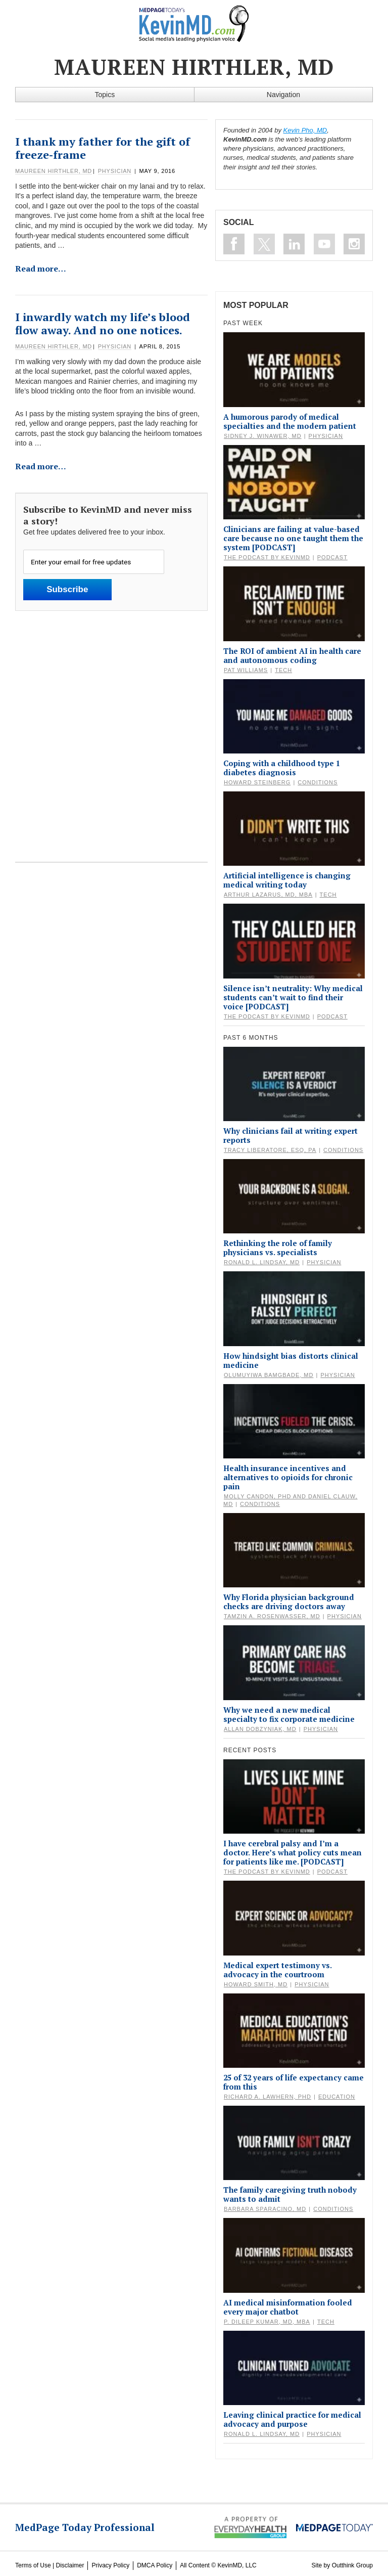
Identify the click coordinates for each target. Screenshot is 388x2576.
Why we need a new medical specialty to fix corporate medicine (289, 1714)
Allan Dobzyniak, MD (260, 1729)
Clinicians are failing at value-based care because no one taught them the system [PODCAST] (293, 538)
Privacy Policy (110, 2565)
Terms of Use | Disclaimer (49, 2565)
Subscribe (67, 589)
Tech (283, 670)
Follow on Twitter (264, 244)
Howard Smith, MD (255, 1984)
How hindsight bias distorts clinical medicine (290, 1360)
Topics (105, 95)
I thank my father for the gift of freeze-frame (102, 148)
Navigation (283, 95)
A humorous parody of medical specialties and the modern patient (289, 421)
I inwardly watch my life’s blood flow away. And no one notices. (102, 323)
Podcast (332, 557)
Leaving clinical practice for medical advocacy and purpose (292, 2419)
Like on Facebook (234, 244)
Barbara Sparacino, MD (265, 2209)
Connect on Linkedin (294, 244)
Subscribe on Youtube (324, 244)
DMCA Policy (154, 2565)
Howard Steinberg (257, 782)
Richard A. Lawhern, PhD (267, 2097)
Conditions (317, 782)
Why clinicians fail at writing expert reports (290, 1135)
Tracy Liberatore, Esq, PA (270, 1150)
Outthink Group (352, 2565)
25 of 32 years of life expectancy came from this (293, 2082)
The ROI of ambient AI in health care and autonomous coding (292, 655)
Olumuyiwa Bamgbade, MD (268, 1375)
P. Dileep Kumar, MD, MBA (267, 2322)
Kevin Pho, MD (305, 130)
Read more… (40, 268)
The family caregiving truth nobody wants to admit (290, 2194)
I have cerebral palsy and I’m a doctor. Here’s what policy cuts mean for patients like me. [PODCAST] (292, 1852)
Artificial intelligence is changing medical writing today (287, 880)
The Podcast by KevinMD (267, 557)
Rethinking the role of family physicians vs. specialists (277, 1247)
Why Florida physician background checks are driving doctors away (288, 1601)
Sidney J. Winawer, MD (263, 436)
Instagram (354, 244)
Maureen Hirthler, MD (53, 171)
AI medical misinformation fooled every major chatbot (287, 2307)
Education (336, 2097)
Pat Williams (246, 670)
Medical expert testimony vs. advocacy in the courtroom (277, 1969)
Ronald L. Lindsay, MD (262, 1262)
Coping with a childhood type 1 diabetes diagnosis (281, 767)
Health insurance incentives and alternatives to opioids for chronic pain (288, 1477)
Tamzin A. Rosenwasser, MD (272, 1616)
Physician (115, 171)
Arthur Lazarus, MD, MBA (268, 895)
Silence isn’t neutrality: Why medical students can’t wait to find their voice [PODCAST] (293, 997)
